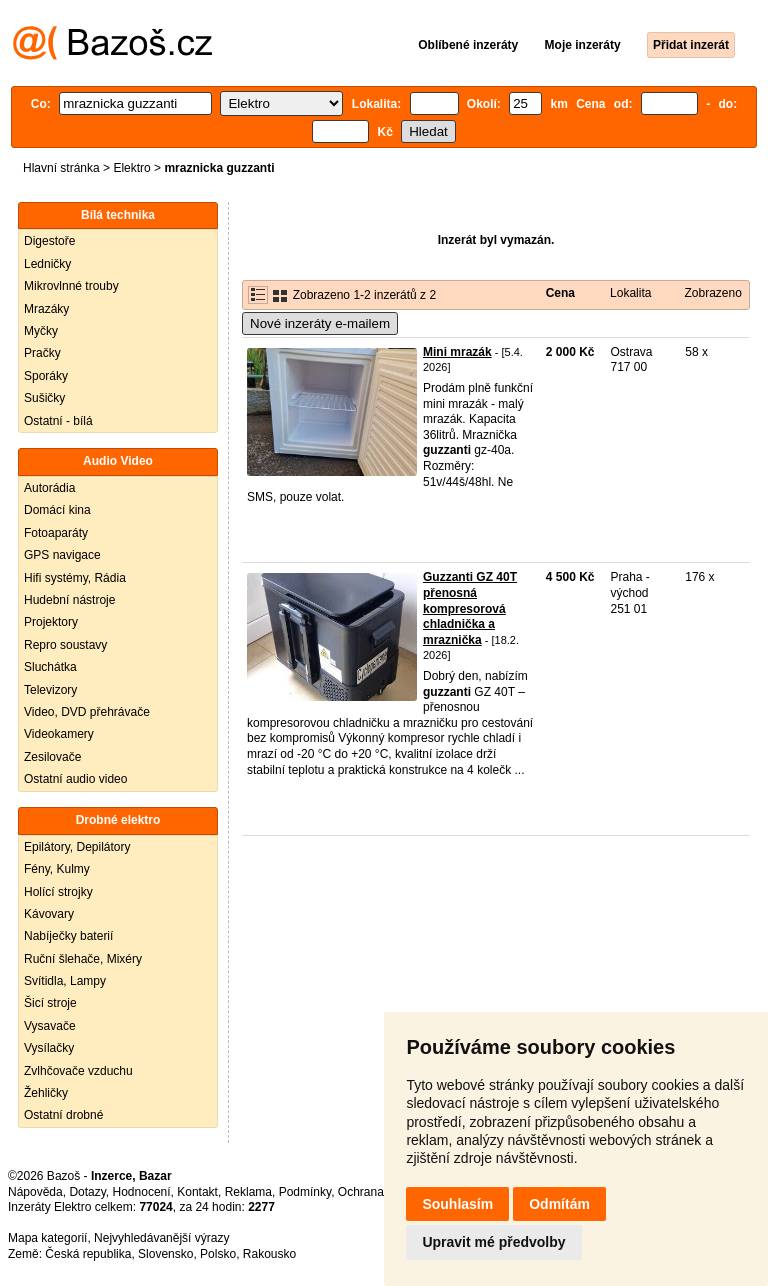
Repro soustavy (65, 645)
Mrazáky (46, 309)
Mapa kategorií (47, 1238)
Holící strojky (58, 892)
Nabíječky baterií (68, 936)
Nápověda (35, 1192)
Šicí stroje (50, 1003)
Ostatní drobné (63, 1115)
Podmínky (305, 1192)
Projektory (51, 622)
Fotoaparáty (56, 533)
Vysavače (50, 1026)
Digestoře (49, 241)
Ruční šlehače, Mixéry (83, 959)
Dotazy (87, 1192)
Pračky (42, 353)
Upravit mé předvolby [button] (493, 1242)
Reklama (248, 1192)
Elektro (131, 168)
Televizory (50, 690)
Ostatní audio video (75, 779)
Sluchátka (50, 667)
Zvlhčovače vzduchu (78, 1071)
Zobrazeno (712, 293)
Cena (560, 293)
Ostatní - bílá (58, 421)
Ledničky (47, 264)
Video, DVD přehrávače (87, 712)
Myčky (41, 331)
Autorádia (49, 488)
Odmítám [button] (559, 1204)
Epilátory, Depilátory (77, 847)
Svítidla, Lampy (65, 981)
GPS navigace (62, 555)
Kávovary (49, 914)
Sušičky (44, 398)
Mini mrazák (457, 352)
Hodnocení (142, 1192)
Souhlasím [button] (457, 1204)
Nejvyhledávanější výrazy (161, 1238)
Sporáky (46, 376)
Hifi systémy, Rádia (75, 578)
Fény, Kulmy (57, 869)
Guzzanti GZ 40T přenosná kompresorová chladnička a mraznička (470, 608)
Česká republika (88, 1254)
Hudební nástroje (69, 600)
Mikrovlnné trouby (71, 286)
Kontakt (197, 1192)
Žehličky (46, 1093)
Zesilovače (52, 757)
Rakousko (269, 1254)
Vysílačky (49, 1048)
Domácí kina (57, 510)
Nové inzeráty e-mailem (320, 323)
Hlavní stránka (61, 168)
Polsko (218, 1254)
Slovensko (165, 1254)
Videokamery (59, 734)
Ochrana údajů (377, 1192)
